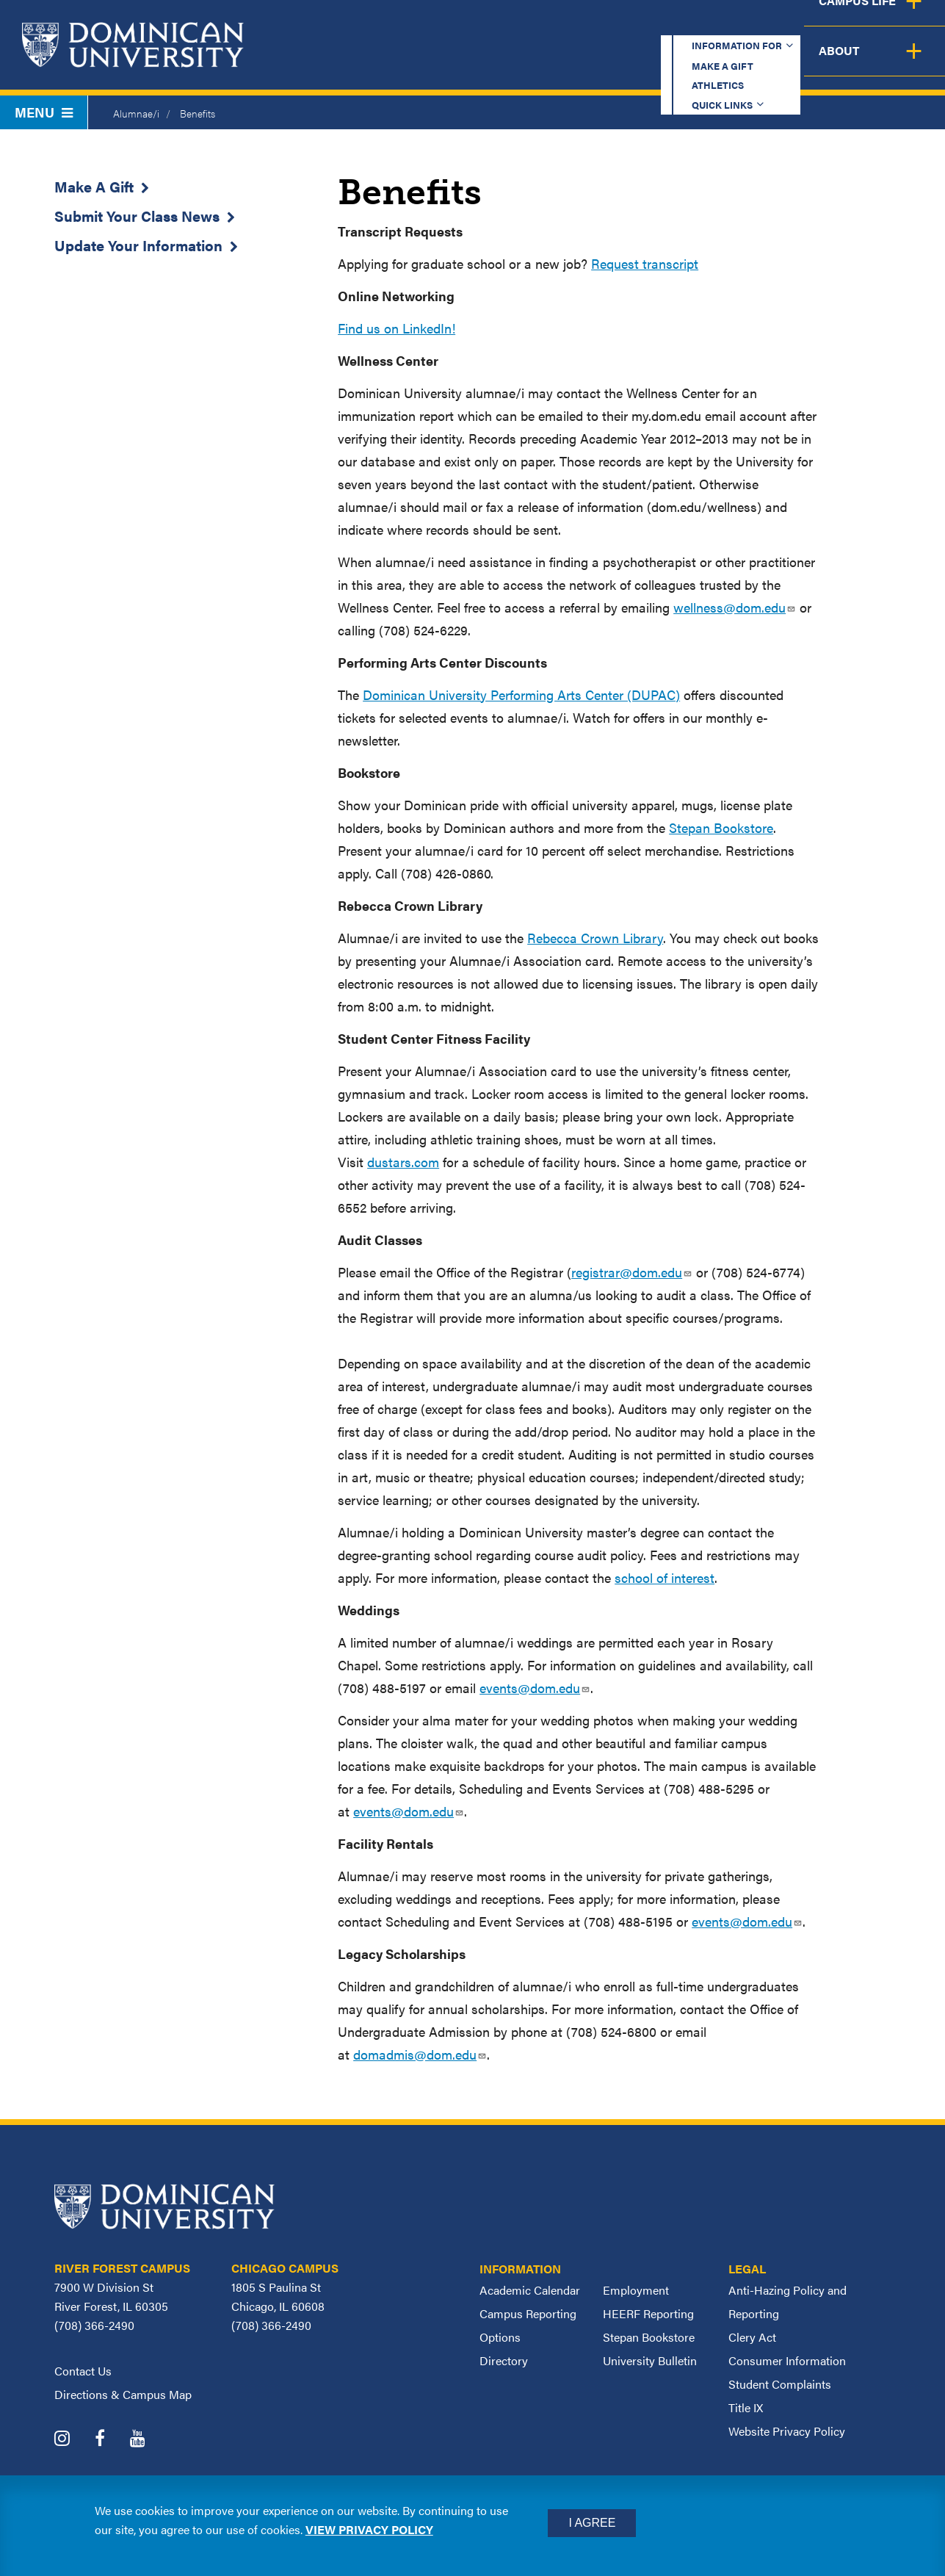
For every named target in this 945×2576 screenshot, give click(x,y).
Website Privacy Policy (786, 2430)
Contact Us (83, 2370)
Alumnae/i (136, 113)
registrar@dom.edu (631, 1272)
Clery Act (752, 2336)
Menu (44, 112)
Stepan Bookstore (721, 827)
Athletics (636, 25)
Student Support (661, 62)
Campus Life (800, 62)
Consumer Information (787, 2360)
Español (847, 25)
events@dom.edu (534, 1687)
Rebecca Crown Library (595, 937)
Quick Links (736, 25)
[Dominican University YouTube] (148, 2439)
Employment (636, 2289)
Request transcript (644, 263)
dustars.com (403, 1161)
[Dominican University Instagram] (73, 2439)
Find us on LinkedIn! (396, 328)
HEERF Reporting (648, 2313)
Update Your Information (138, 245)
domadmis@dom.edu (420, 2054)
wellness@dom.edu (734, 607)
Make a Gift (535, 25)
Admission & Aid (510, 62)
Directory (503, 2360)
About (903, 62)
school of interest (664, 1577)
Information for (404, 25)
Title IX (745, 2407)
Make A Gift (94, 186)
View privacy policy (369, 2529)
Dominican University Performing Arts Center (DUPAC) (521, 694)
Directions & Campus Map (123, 2394)
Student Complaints (779, 2383)
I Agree (591, 2523)
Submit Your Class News (137, 215)
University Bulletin (650, 2360)
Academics (380, 62)
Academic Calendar (529, 2289)
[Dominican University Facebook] (111, 2439)
